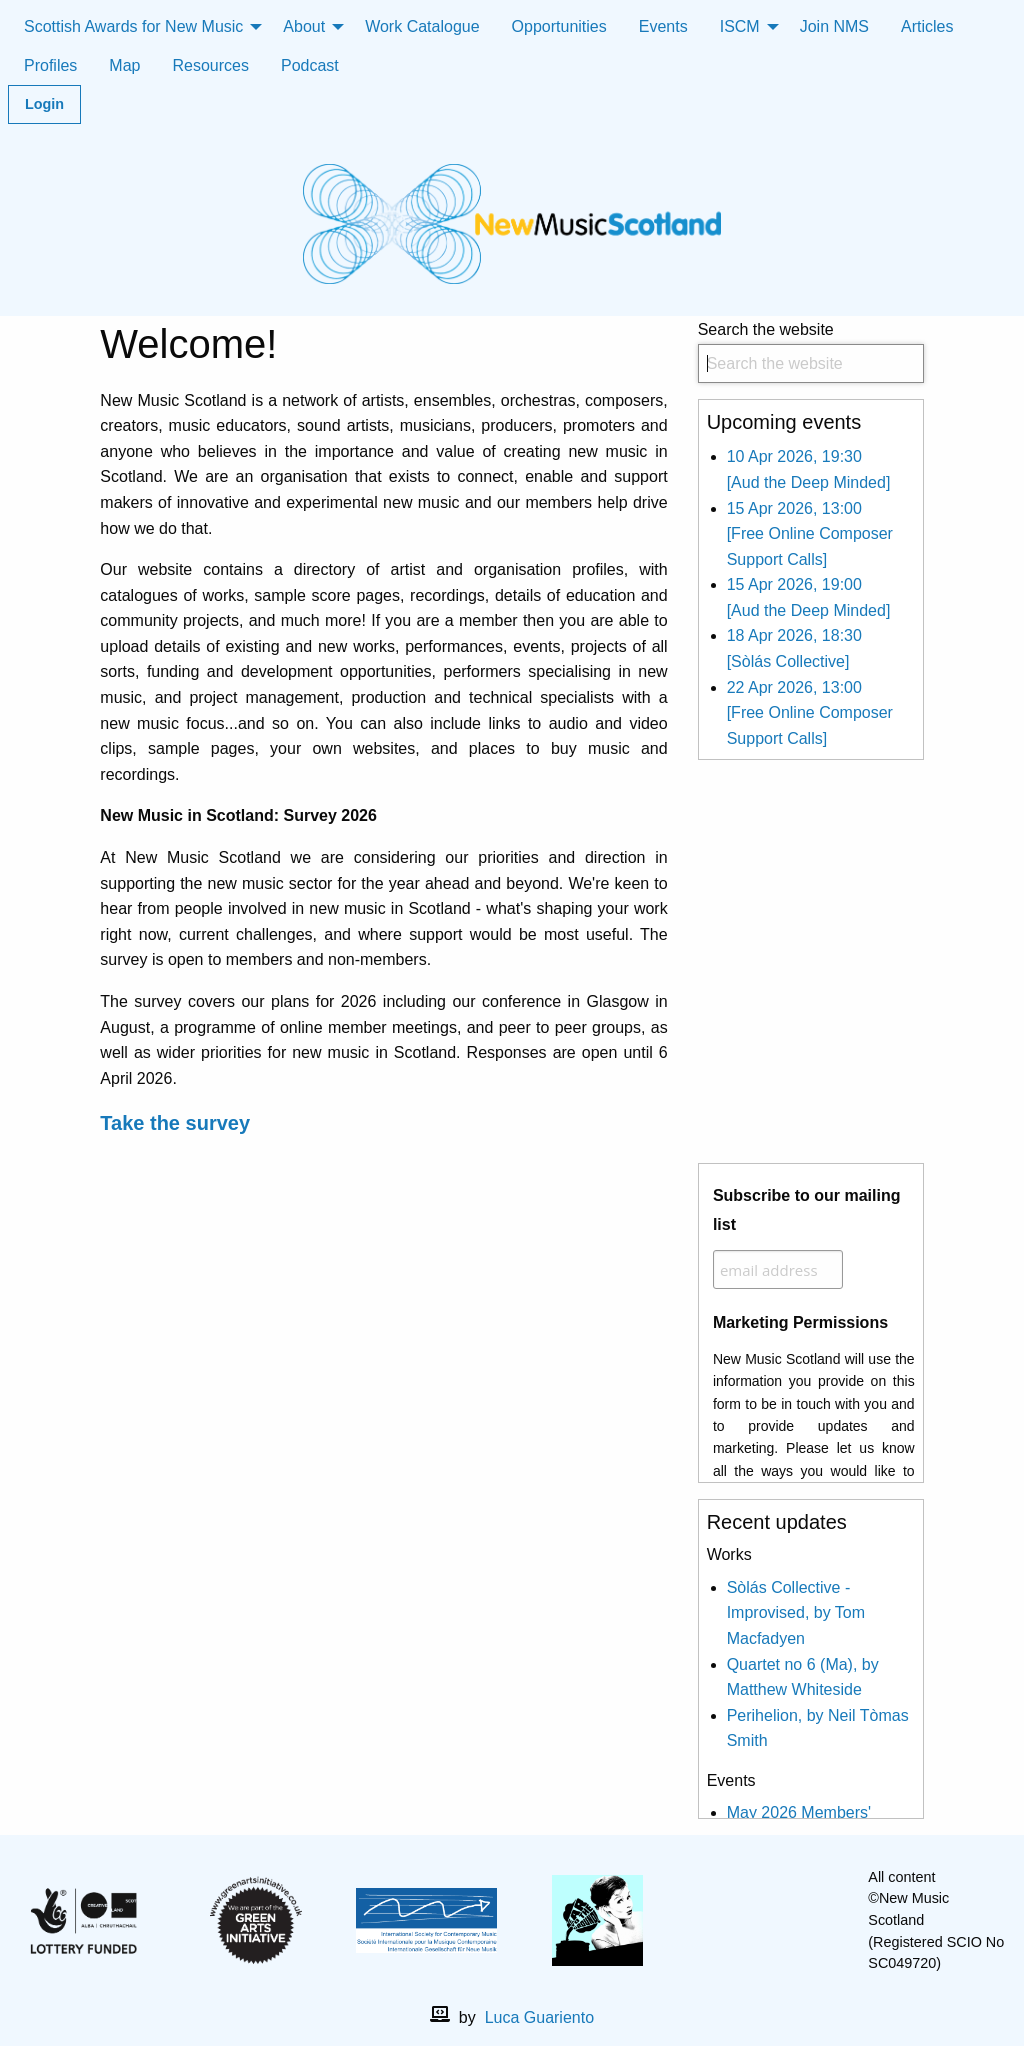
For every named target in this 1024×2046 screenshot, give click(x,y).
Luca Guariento (539, 2017)
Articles (927, 26)
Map (124, 65)
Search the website (811, 352)
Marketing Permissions (800, 1322)
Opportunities (559, 26)
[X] (784, 1921)
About (304, 26)
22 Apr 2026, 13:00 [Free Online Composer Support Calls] (810, 713)
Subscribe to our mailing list (807, 1210)
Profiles (50, 65)
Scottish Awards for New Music (133, 26)
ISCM (740, 26)
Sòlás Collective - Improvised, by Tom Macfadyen (796, 1613)
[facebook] (752, 1921)
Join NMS (834, 26)
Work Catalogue (422, 26)
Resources (210, 65)
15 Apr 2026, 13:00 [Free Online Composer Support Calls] (810, 534)
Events (663, 26)
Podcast (310, 65)
